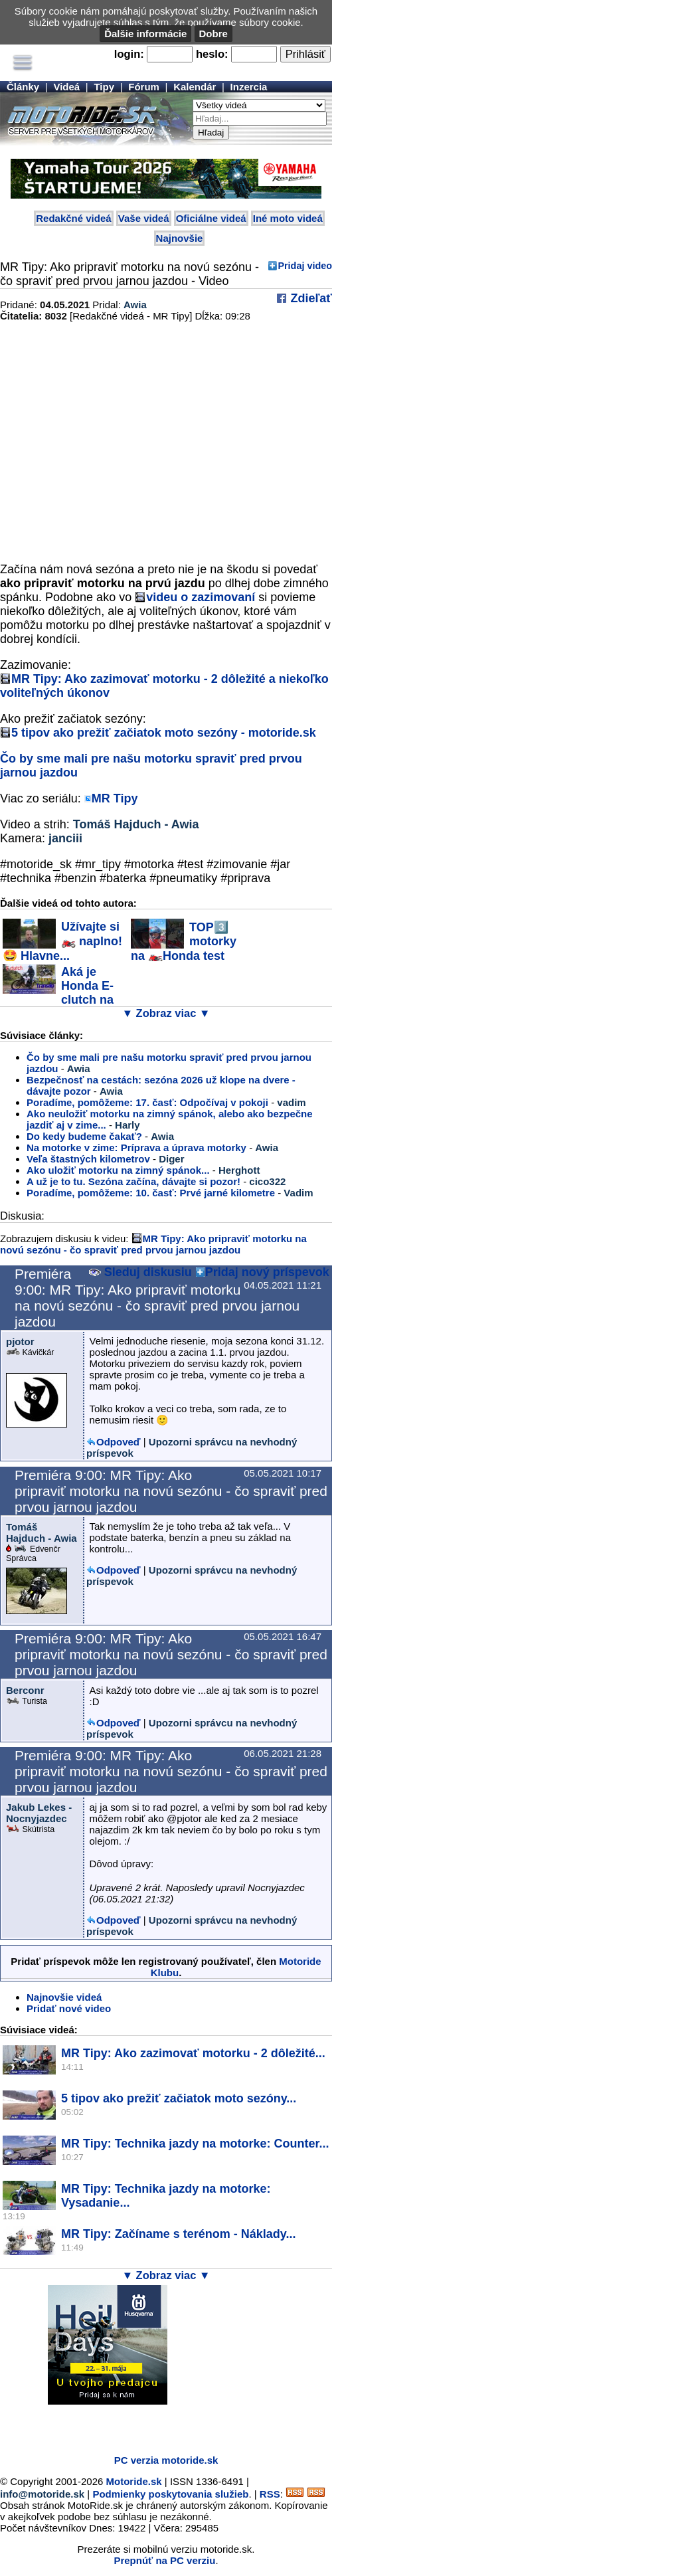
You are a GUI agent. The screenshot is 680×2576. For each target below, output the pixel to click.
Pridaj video (305, 265)
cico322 (267, 1181)
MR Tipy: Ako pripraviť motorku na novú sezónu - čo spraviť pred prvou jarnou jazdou (153, 1244)
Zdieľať (309, 298)
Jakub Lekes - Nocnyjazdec (39, 1812)
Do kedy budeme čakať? (84, 1136)
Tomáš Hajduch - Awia (136, 824)
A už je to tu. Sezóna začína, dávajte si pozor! (133, 1181)
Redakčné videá (73, 218)
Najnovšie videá (64, 1997)
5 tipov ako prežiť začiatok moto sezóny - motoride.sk (163, 732)
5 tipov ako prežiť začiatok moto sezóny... (178, 2098)
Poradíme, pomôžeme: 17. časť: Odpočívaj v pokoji (147, 1102)
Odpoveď (118, 1441)
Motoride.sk (134, 2481)
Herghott (239, 1170)
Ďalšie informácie (145, 33)
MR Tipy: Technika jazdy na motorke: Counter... (195, 2143)
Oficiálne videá (211, 218)
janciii (65, 838)
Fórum (143, 86)
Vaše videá (143, 218)
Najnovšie (179, 238)
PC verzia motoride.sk (166, 2460)
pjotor (20, 1341)
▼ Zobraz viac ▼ (166, 1013)
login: (129, 54)
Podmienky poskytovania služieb (170, 2494)
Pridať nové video (69, 2008)
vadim (291, 1102)
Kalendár (194, 86)
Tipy (104, 86)
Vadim (298, 1192)
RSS (270, 2494)
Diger (171, 1158)
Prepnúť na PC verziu (164, 2560)
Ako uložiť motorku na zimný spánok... (118, 1170)
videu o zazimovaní (200, 597)
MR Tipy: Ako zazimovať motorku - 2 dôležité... (193, 2053)
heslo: (212, 54)
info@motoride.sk (42, 2494)
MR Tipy (115, 798)
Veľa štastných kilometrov (88, 1158)
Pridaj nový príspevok (267, 1272)
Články (23, 86)
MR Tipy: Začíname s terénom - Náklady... (178, 2234)
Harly (127, 1125)
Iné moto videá (288, 218)
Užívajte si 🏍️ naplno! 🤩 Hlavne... (62, 941)
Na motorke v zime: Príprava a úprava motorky (136, 1147)
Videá (66, 86)
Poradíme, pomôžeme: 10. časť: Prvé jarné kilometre (151, 1192)
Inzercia (249, 86)
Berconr (25, 1690)
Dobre (213, 33)
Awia (135, 304)
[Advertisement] (155, 2424)
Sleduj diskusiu (140, 1272)
